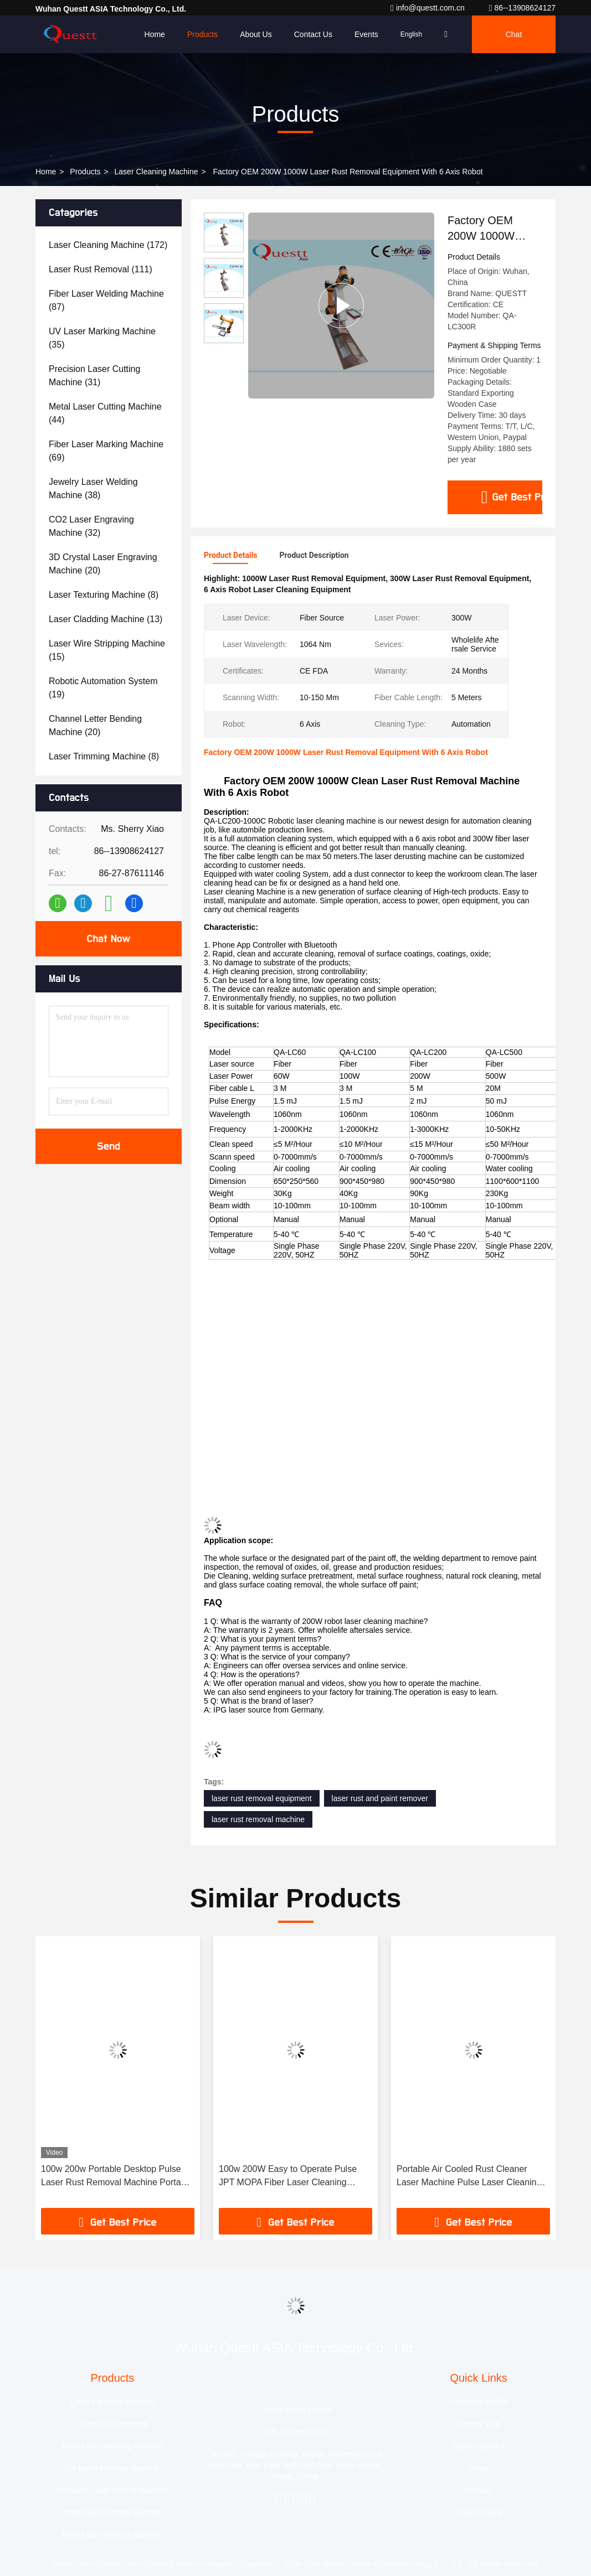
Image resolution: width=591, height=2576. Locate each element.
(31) (94, 375)
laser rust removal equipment (262, 1798)
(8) (103, 594)
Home (155, 34)
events (366, 34)
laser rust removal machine (258, 1819)
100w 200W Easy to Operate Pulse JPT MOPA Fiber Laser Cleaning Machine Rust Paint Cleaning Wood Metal (288, 2176)
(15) (107, 650)
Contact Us (313, 34)
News (479, 2468)
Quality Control (479, 2445)
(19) (103, 687)
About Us (256, 34)
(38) (93, 488)
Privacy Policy (479, 2512)
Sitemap (478, 2490)
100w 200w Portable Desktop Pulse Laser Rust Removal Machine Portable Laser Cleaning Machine (117, 2176)
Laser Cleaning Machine (156, 171)
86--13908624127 (522, 7)
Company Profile (478, 2401)
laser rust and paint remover (380, 1798)
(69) (106, 450)
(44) (105, 413)
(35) (102, 338)
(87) (106, 300)
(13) (105, 619)
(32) (91, 526)
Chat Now (108, 938)
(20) (103, 563)
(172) (108, 245)
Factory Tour (478, 2423)
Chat (514, 34)
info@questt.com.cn (428, 7)
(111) (100, 269)
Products (202, 34)
